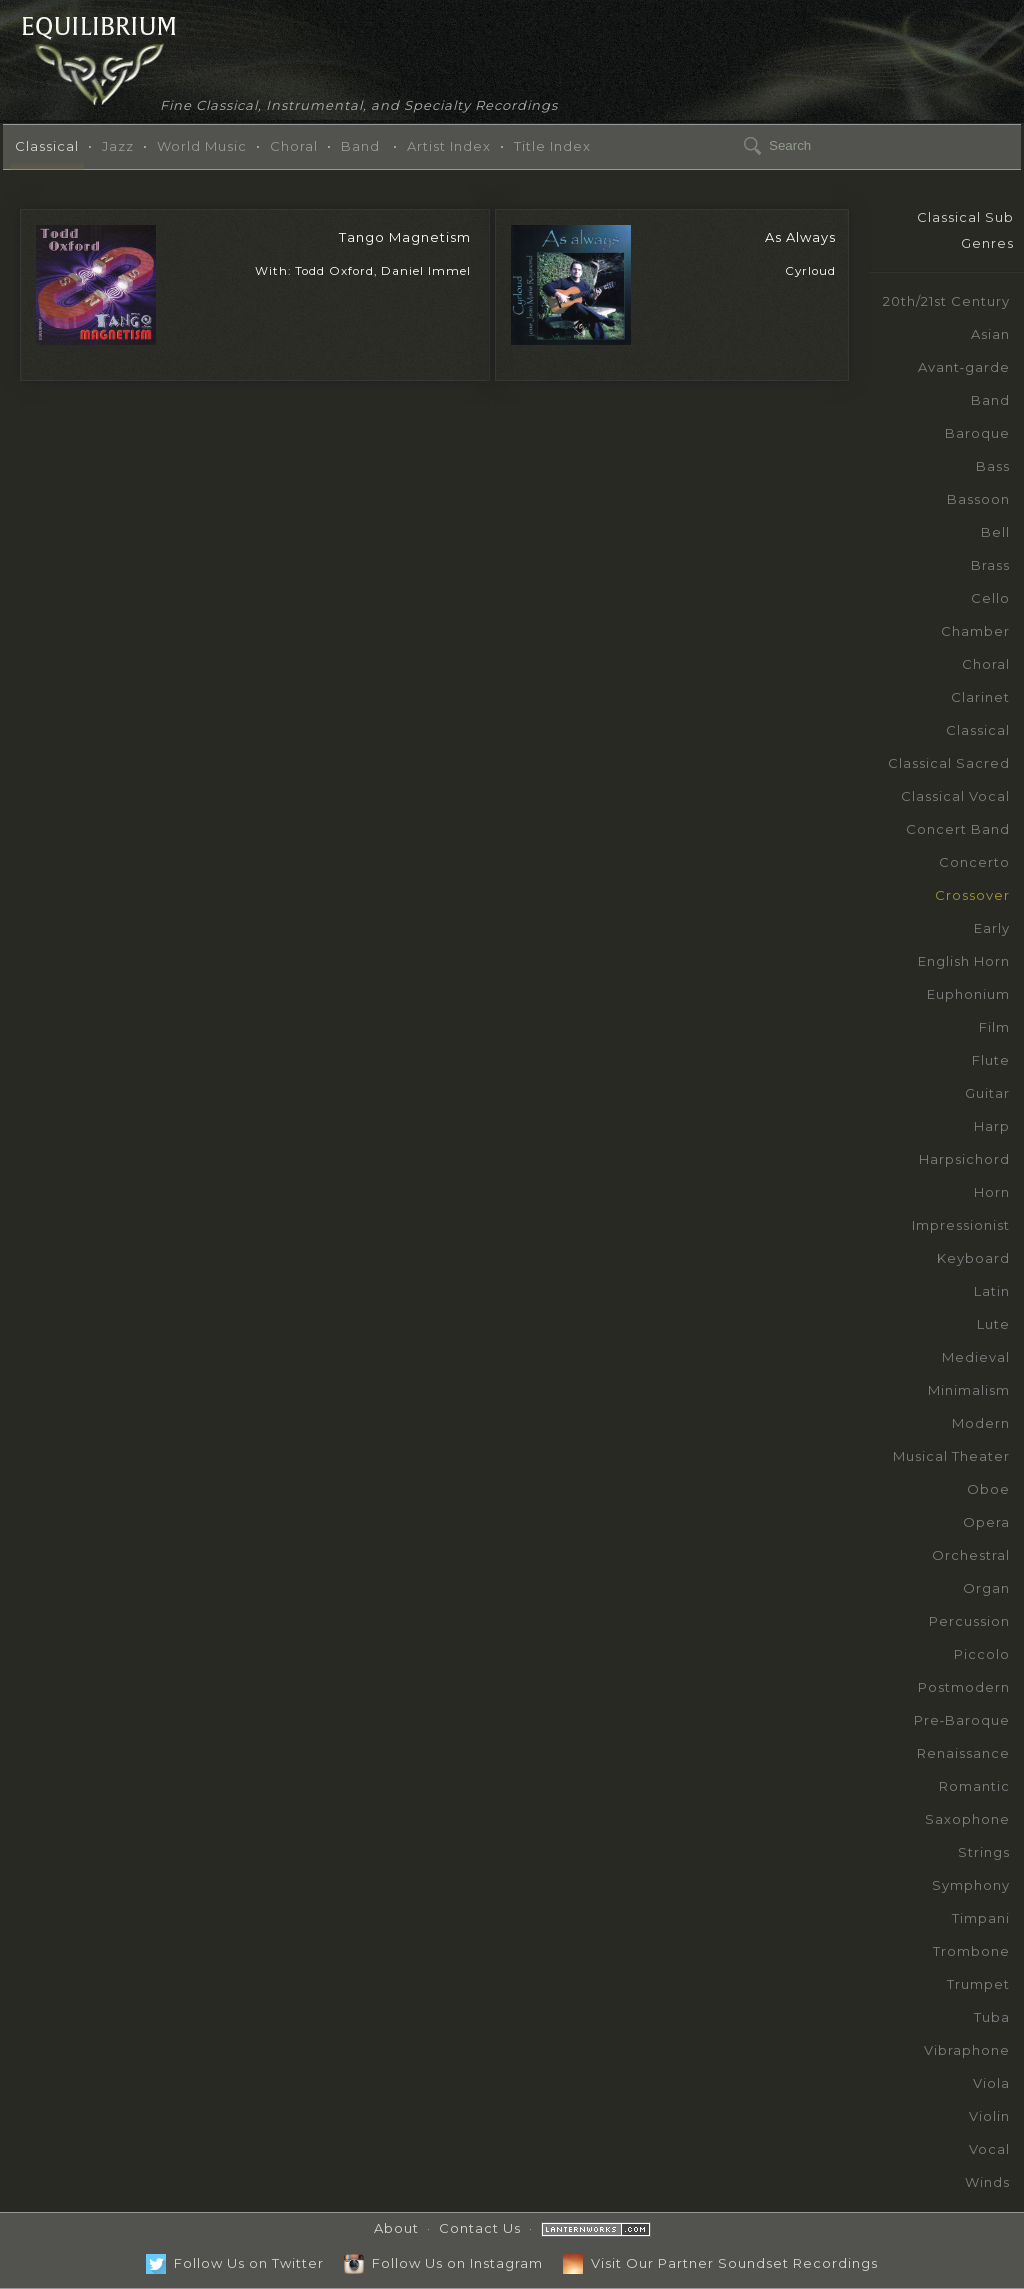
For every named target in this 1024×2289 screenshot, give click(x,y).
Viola (991, 2083)
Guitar (987, 1093)
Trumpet (978, 1984)
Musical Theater (951, 1456)
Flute (991, 1060)
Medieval (976, 1357)
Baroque (977, 433)
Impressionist (961, 1225)
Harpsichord (964, 1159)
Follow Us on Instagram (443, 2263)
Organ (986, 1588)
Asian (990, 334)
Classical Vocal (955, 796)
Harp (992, 1126)
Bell (995, 532)
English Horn (964, 961)
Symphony (971, 1885)
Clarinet (980, 697)
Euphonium (968, 994)
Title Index (552, 146)
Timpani (981, 1918)
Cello (990, 598)
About (396, 2228)
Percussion (969, 1621)
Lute (993, 1324)
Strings (984, 1852)
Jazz (118, 146)
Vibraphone (967, 2050)
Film (994, 1027)
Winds (987, 2182)
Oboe (988, 1489)
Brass (990, 565)
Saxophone (967, 1819)
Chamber (975, 631)
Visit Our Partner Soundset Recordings (720, 2263)
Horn (992, 1192)
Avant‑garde (964, 367)
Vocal (989, 2149)
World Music (202, 146)
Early (992, 928)
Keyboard (973, 1258)
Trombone (971, 1951)
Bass (993, 466)
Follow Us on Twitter (235, 2263)
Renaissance (963, 1753)
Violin (989, 2116)
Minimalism (969, 1390)
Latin (992, 1291)
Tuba (992, 2017)
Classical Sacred (949, 763)
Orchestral (971, 1555)
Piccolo (982, 1654)
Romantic (974, 1786)
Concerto (974, 862)
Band (360, 146)
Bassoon (978, 499)
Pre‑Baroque (962, 1720)
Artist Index (449, 146)
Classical (47, 146)
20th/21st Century (946, 301)
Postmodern (964, 1687)
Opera (986, 1522)
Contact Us (480, 2228)
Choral (294, 146)
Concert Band (958, 829)
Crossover (972, 895)
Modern (981, 1423)
